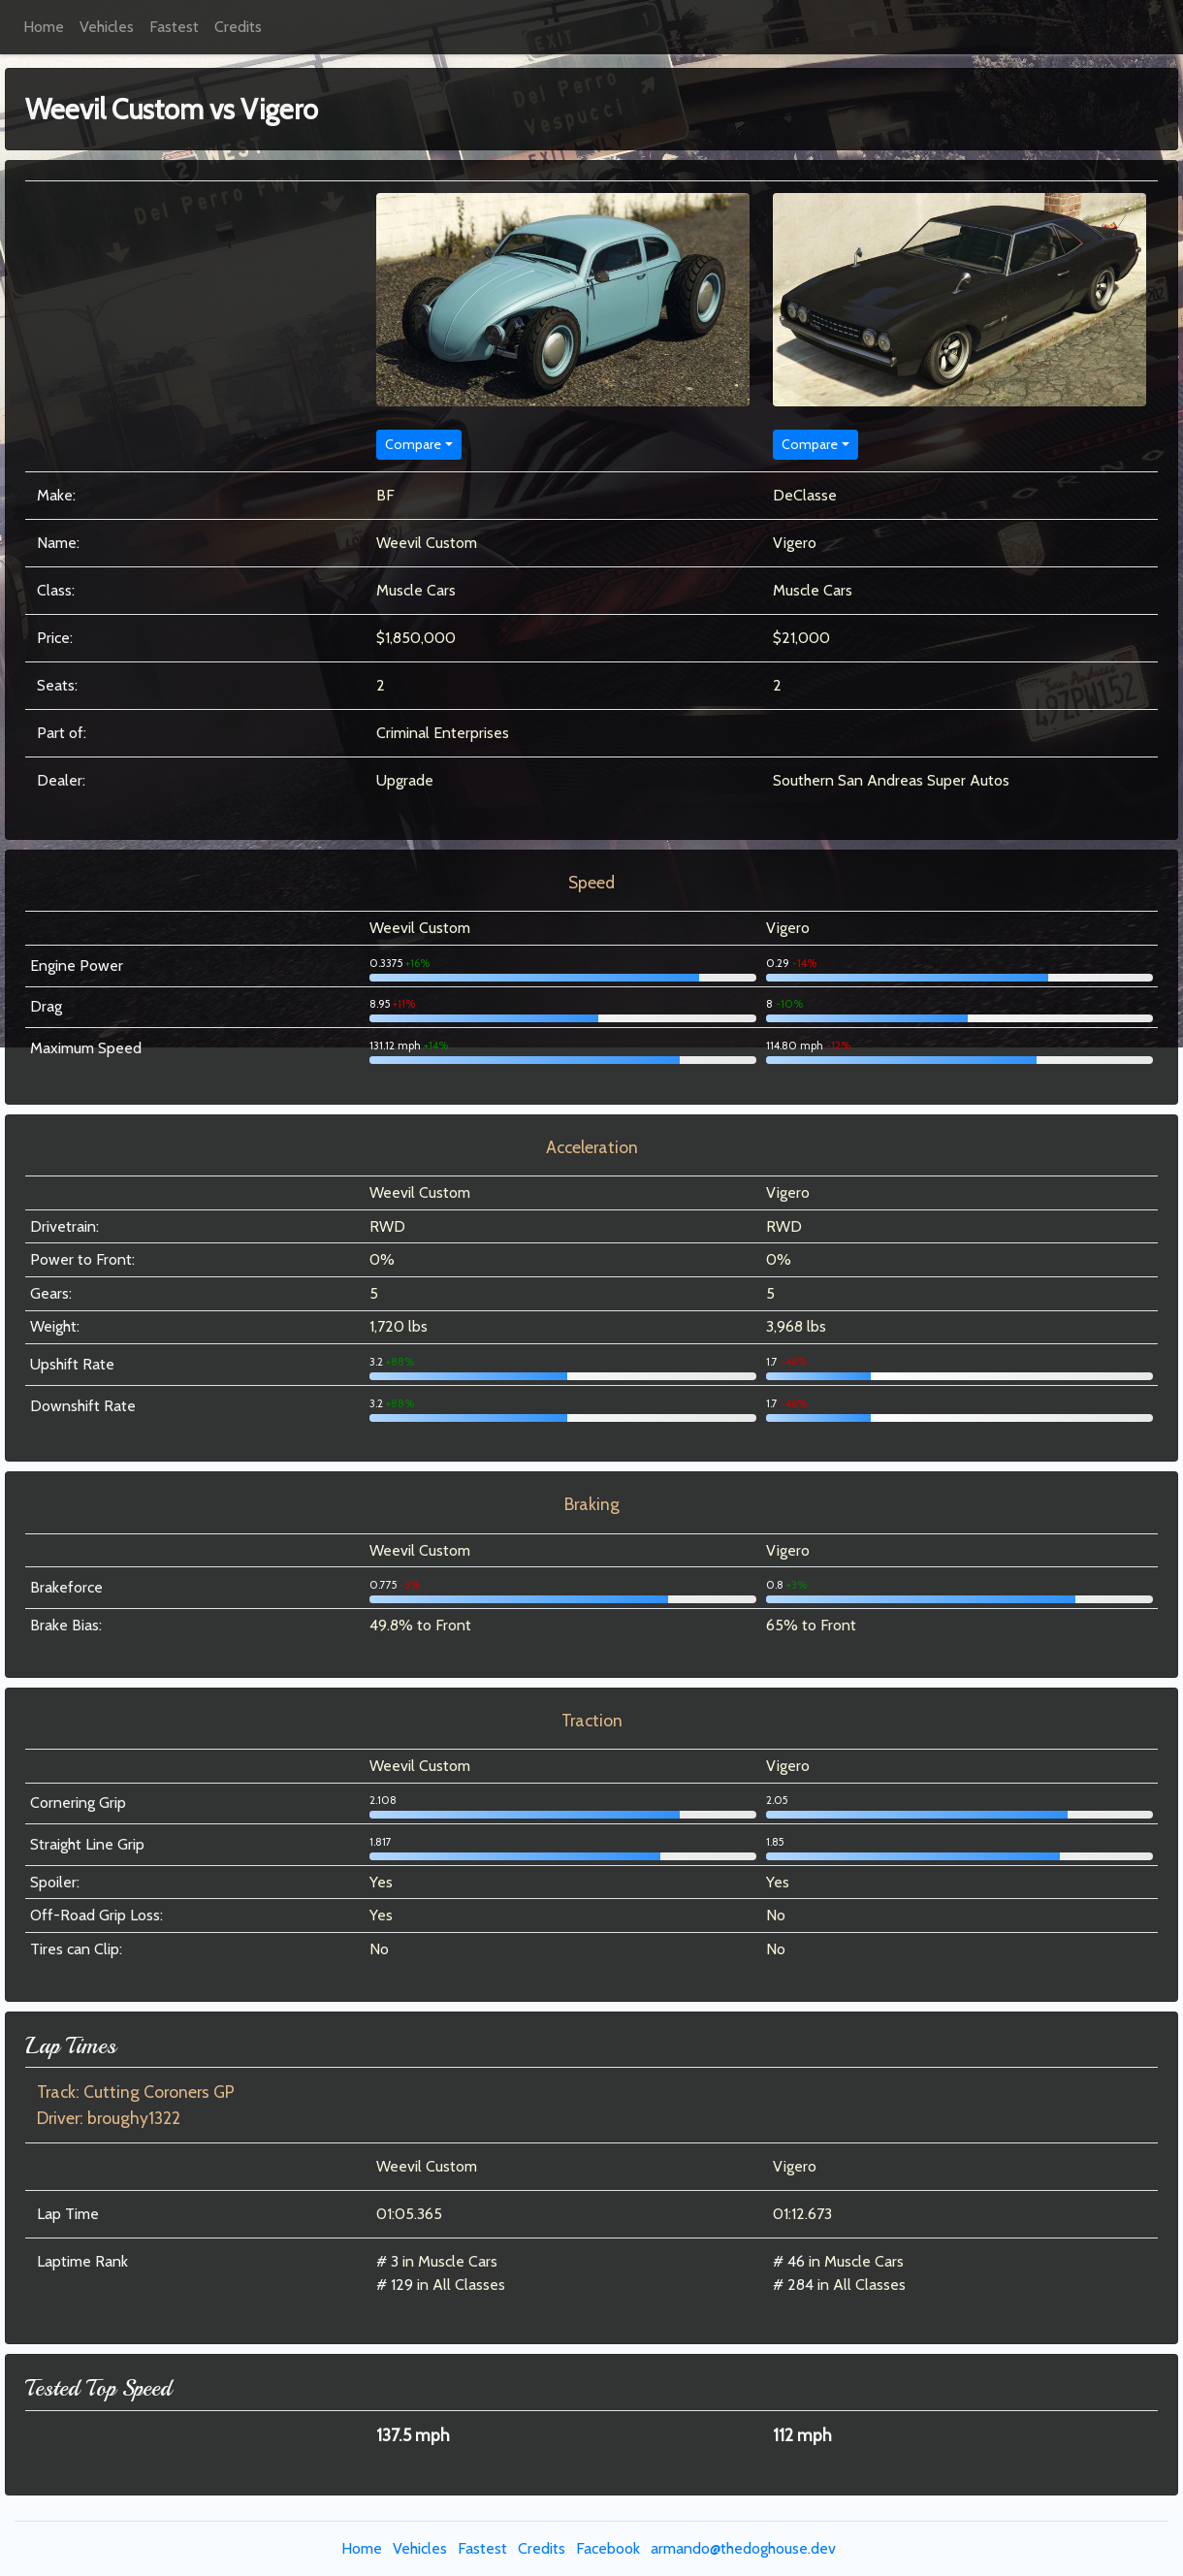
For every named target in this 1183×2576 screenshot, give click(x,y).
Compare (413, 444)
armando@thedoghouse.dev (743, 2548)
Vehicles (107, 26)
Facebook (608, 2548)
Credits (238, 26)
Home (43, 26)
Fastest (174, 26)
